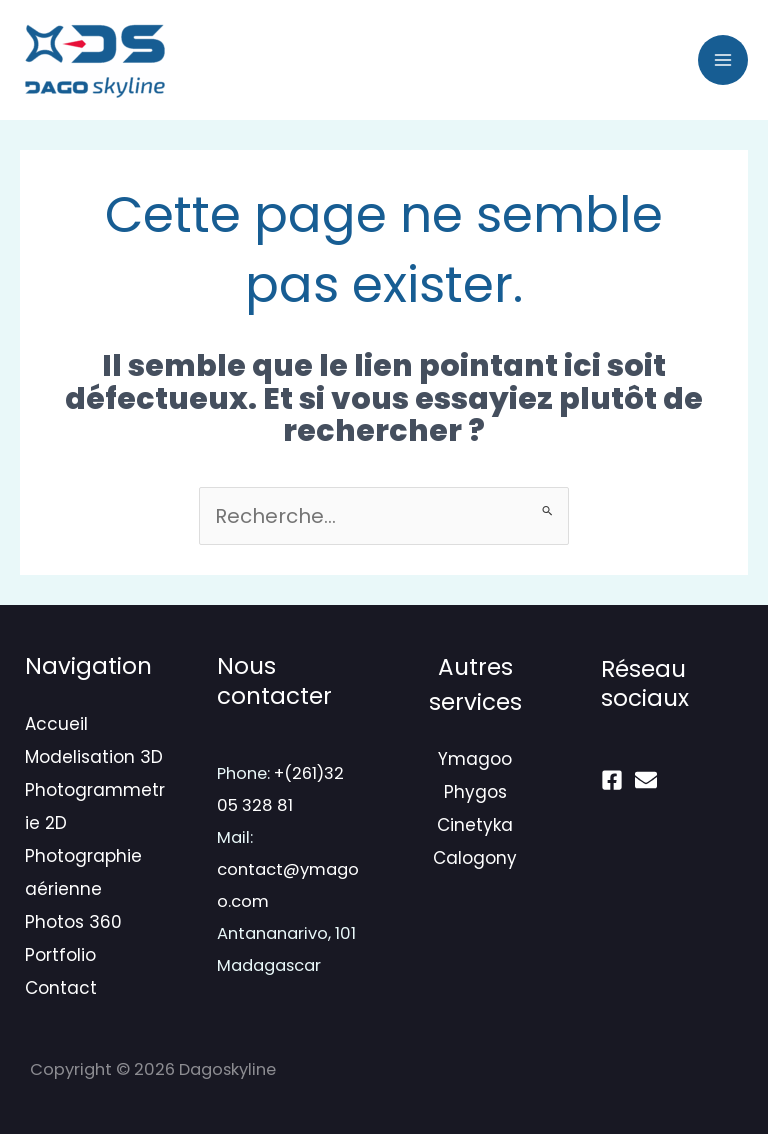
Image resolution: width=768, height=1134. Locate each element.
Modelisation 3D (94, 757)
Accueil (56, 724)
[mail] (646, 780)
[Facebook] (612, 780)
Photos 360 (73, 922)
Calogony (475, 858)
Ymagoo (475, 759)
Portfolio (60, 955)
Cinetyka (475, 825)
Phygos (475, 792)
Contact (61, 988)
